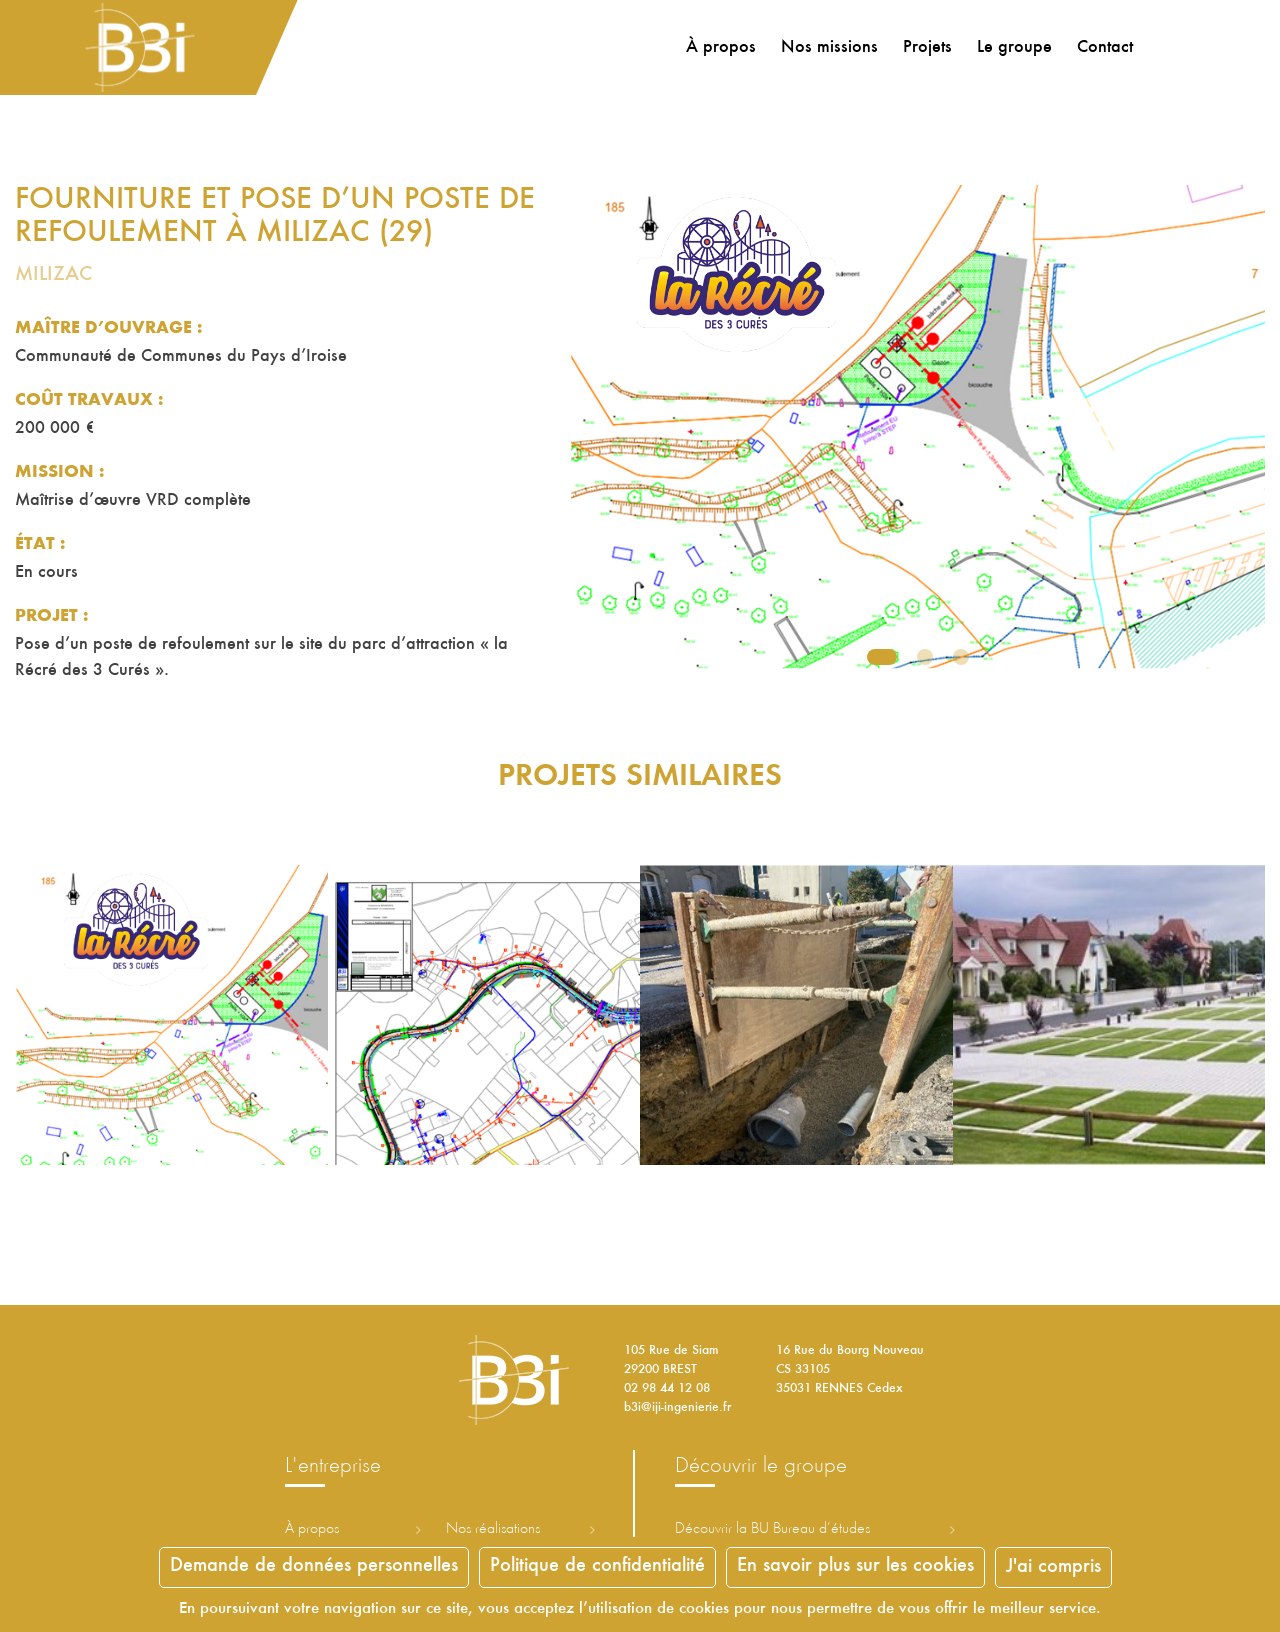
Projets (924, 48)
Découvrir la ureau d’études (772, 1529)
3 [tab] (961, 657)
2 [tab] (925, 657)
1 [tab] (882, 657)
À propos (718, 48)
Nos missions (826, 48)
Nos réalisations (493, 1529)
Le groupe (1011, 48)
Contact (1102, 48)
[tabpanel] (918, 435)
